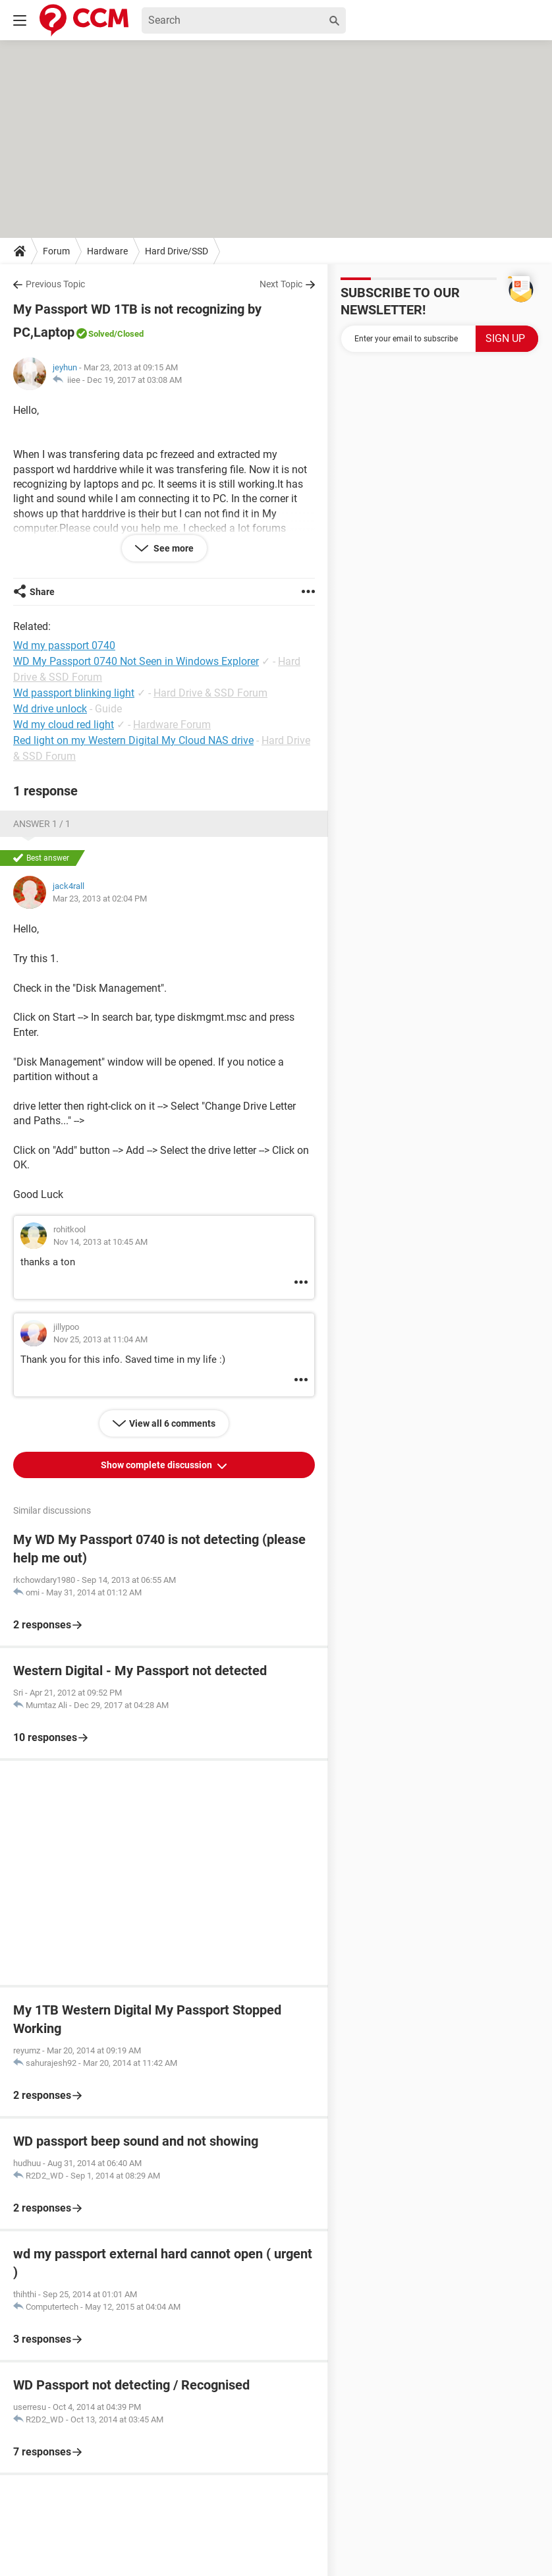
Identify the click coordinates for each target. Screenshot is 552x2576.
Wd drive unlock (50, 708)
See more (173, 548)
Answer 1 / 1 (41, 823)
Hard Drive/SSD (176, 251)
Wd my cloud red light (63, 724)
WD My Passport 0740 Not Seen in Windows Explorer (136, 661)
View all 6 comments (172, 1423)
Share (42, 592)
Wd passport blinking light (73, 693)
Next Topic (281, 284)
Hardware (107, 251)
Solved (101, 334)
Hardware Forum (172, 724)
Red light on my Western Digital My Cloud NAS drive (133, 740)
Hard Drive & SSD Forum (210, 693)
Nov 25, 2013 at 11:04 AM (100, 1339)
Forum (56, 251)
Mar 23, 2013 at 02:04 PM (100, 898)
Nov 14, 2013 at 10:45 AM (100, 1242)
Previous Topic (55, 284)
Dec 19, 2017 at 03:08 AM (134, 380)
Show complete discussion (157, 1465)
